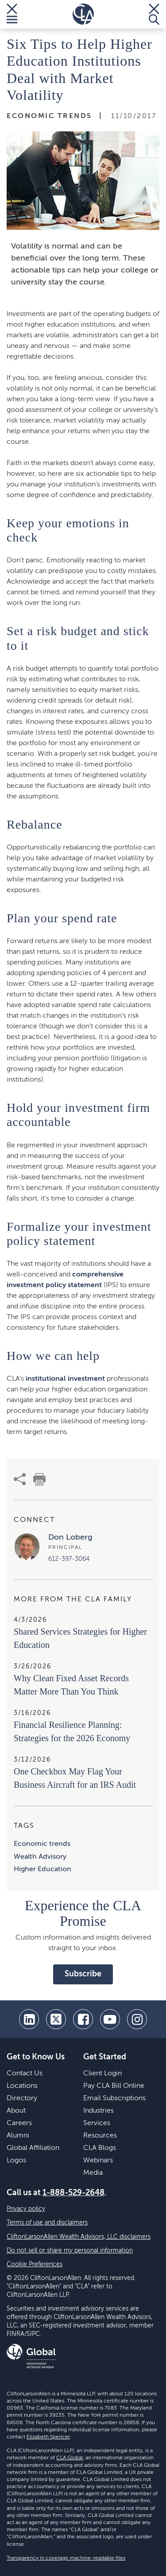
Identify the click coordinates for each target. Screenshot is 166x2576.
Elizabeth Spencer (48, 2437)
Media (93, 2173)
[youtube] (110, 2019)
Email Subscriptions (114, 2098)
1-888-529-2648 (73, 2193)
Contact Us (24, 2073)
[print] (39, 1479)
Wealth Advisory (40, 1857)
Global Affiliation (33, 2148)
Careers (19, 2123)
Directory (22, 2098)
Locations (22, 2086)
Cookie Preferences (34, 2264)
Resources (100, 2135)
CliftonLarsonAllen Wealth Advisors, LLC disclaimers (79, 2237)
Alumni (18, 2135)
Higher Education (42, 1869)
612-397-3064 (68, 1559)
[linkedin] (29, 2019)
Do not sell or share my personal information (70, 2251)
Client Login (102, 2073)
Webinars (98, 2160)
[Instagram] (137, 2019)
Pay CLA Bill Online (113, 2086)
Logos (16, 2160)
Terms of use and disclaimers (47, 2223)
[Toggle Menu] (12, 14)
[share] (20, 1479)
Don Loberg (70, 1537)
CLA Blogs (99, 2148)
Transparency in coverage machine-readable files (66, 2558)
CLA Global (69, 2458)
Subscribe (83, 1974)
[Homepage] (83, 14)
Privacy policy (26, 2209)
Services (96, 2123)
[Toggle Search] (154, 14)
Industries (98, 2110)
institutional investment (65, 1379)
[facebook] (83, 2019)
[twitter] (56, 2019)
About (16, 2110)
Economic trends (42, 1844)
